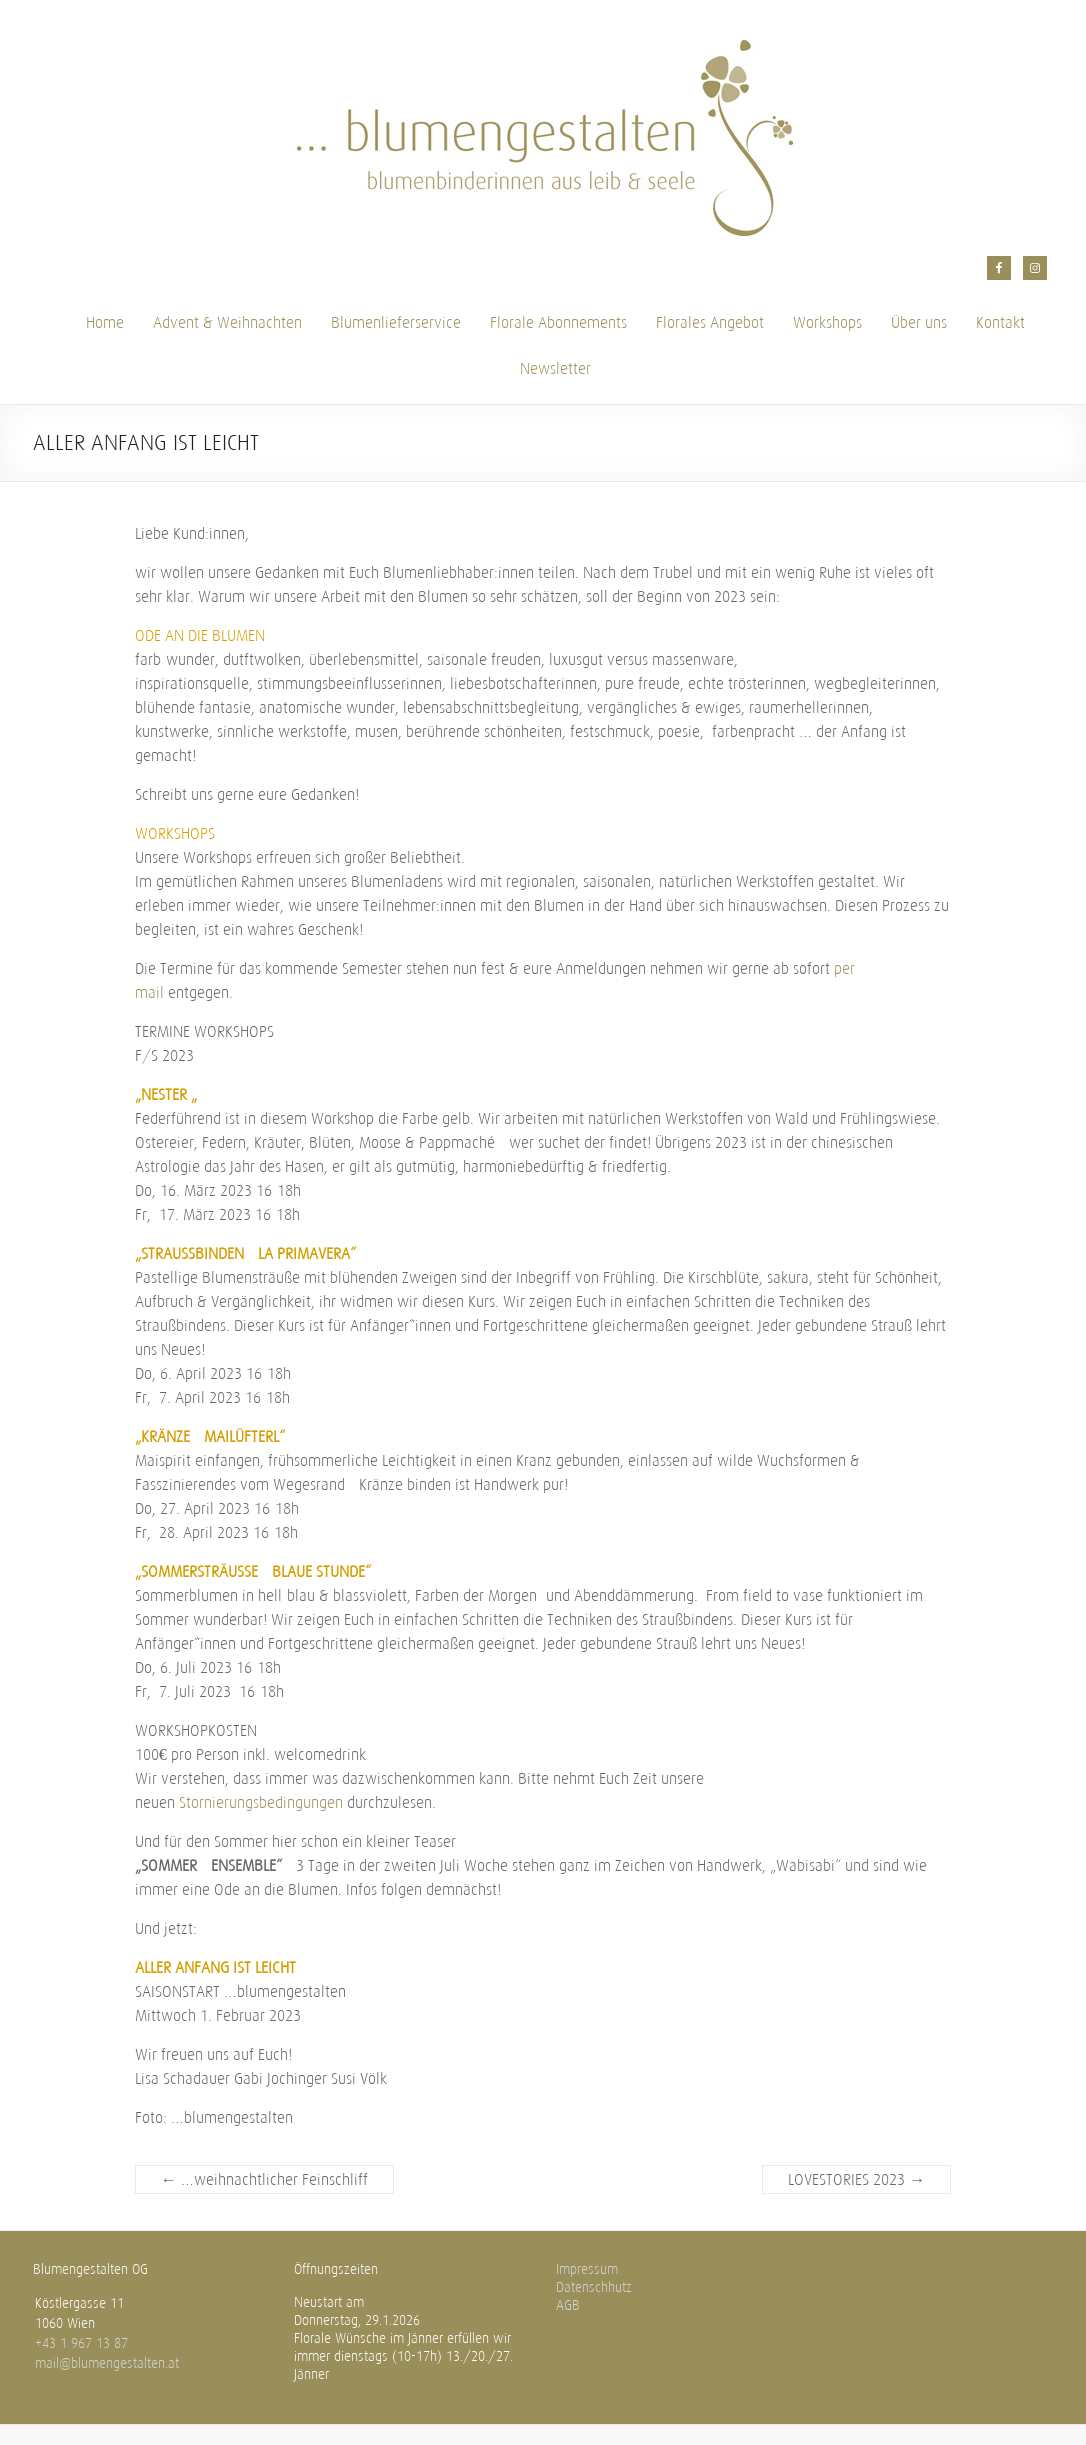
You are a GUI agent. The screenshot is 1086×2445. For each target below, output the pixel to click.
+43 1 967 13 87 (81, 2343)
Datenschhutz (594, 2287)
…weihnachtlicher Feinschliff (264, 2179)
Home (105, 322)
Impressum (587, 2269)
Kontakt (1000, 322)
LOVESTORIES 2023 (856, 2179)
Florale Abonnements (558, 322)
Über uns (919, 322)
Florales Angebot (710, 322)
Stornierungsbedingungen (261, 1802)
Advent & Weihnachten (227, 322)
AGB (568, 2305)
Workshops (827, 322)
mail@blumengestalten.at (107, 2363)
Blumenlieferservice (396, 322)
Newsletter (555, 368)
